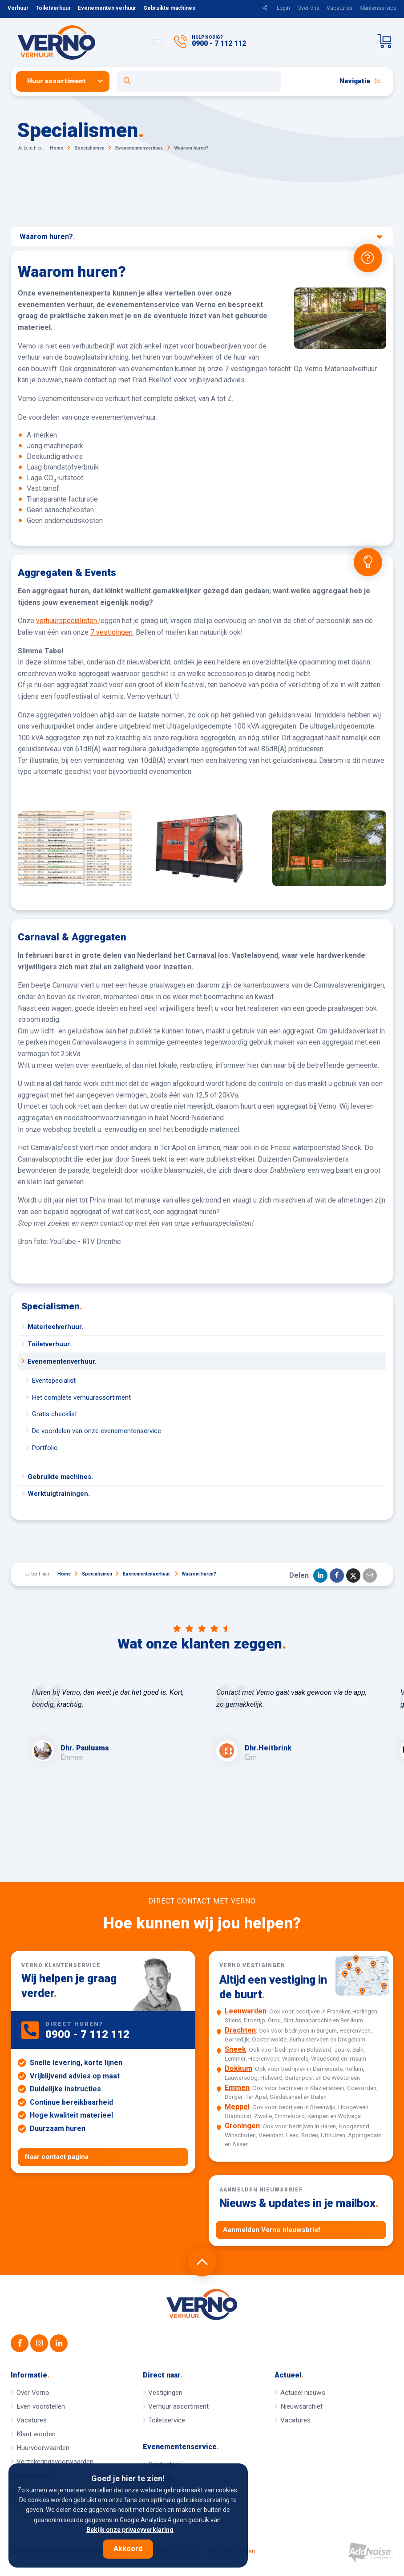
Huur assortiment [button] (56, 81)
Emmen (237, 2087)
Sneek (235, 2049)
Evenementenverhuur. (62, 1361)
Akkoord (127, 2548)
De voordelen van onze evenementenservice (96, 1431)
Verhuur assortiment (178, 2406)
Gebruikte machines (169, 8)
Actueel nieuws (302, 2393)
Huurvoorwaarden (42, 2448)
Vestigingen (165, 2393)
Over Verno (32, 2393)
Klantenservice (378, 8)
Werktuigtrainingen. (59, 1494)
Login (283, 8)
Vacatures (339, 8)
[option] (110, 1724)
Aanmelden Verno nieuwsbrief (272, 2230)
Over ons (308, 8)
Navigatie (360, 81)
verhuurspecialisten (67, 620)
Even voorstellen (40, 2406)
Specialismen (51, 1306)
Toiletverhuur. (49, 1344)
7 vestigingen (111, 632)
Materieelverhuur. (55, 1327)
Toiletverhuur (53, 8)
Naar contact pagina (57, 2157)
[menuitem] (66, 81)
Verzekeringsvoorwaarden (54, 2462)
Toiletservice (166, 2420)
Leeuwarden (246, 2011)
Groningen (242, 2126)
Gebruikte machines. (60, 1477)
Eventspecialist (54, 1381)
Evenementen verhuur (107, 8)
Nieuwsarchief (301, 2406)
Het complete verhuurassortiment (81, 1397)
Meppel (237, 2106)
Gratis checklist (54, 1414)
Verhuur (18, 8)
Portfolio (45, 1448)
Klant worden (36, 2434)
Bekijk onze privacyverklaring (130, 2529)
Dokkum (238, 2068)
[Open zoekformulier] (199, 81)
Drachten (240, 2030)
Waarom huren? (201, 237)
